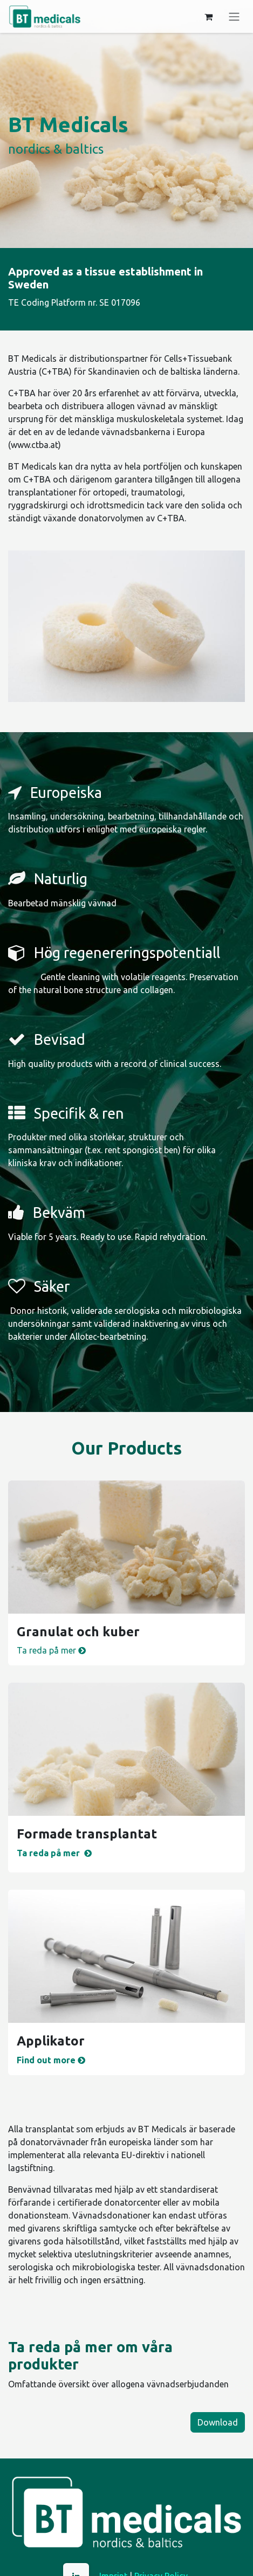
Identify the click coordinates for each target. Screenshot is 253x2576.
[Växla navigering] (234, 16)
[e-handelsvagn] (208, 16)
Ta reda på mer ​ (52, 1650)
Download (217, 2422)
